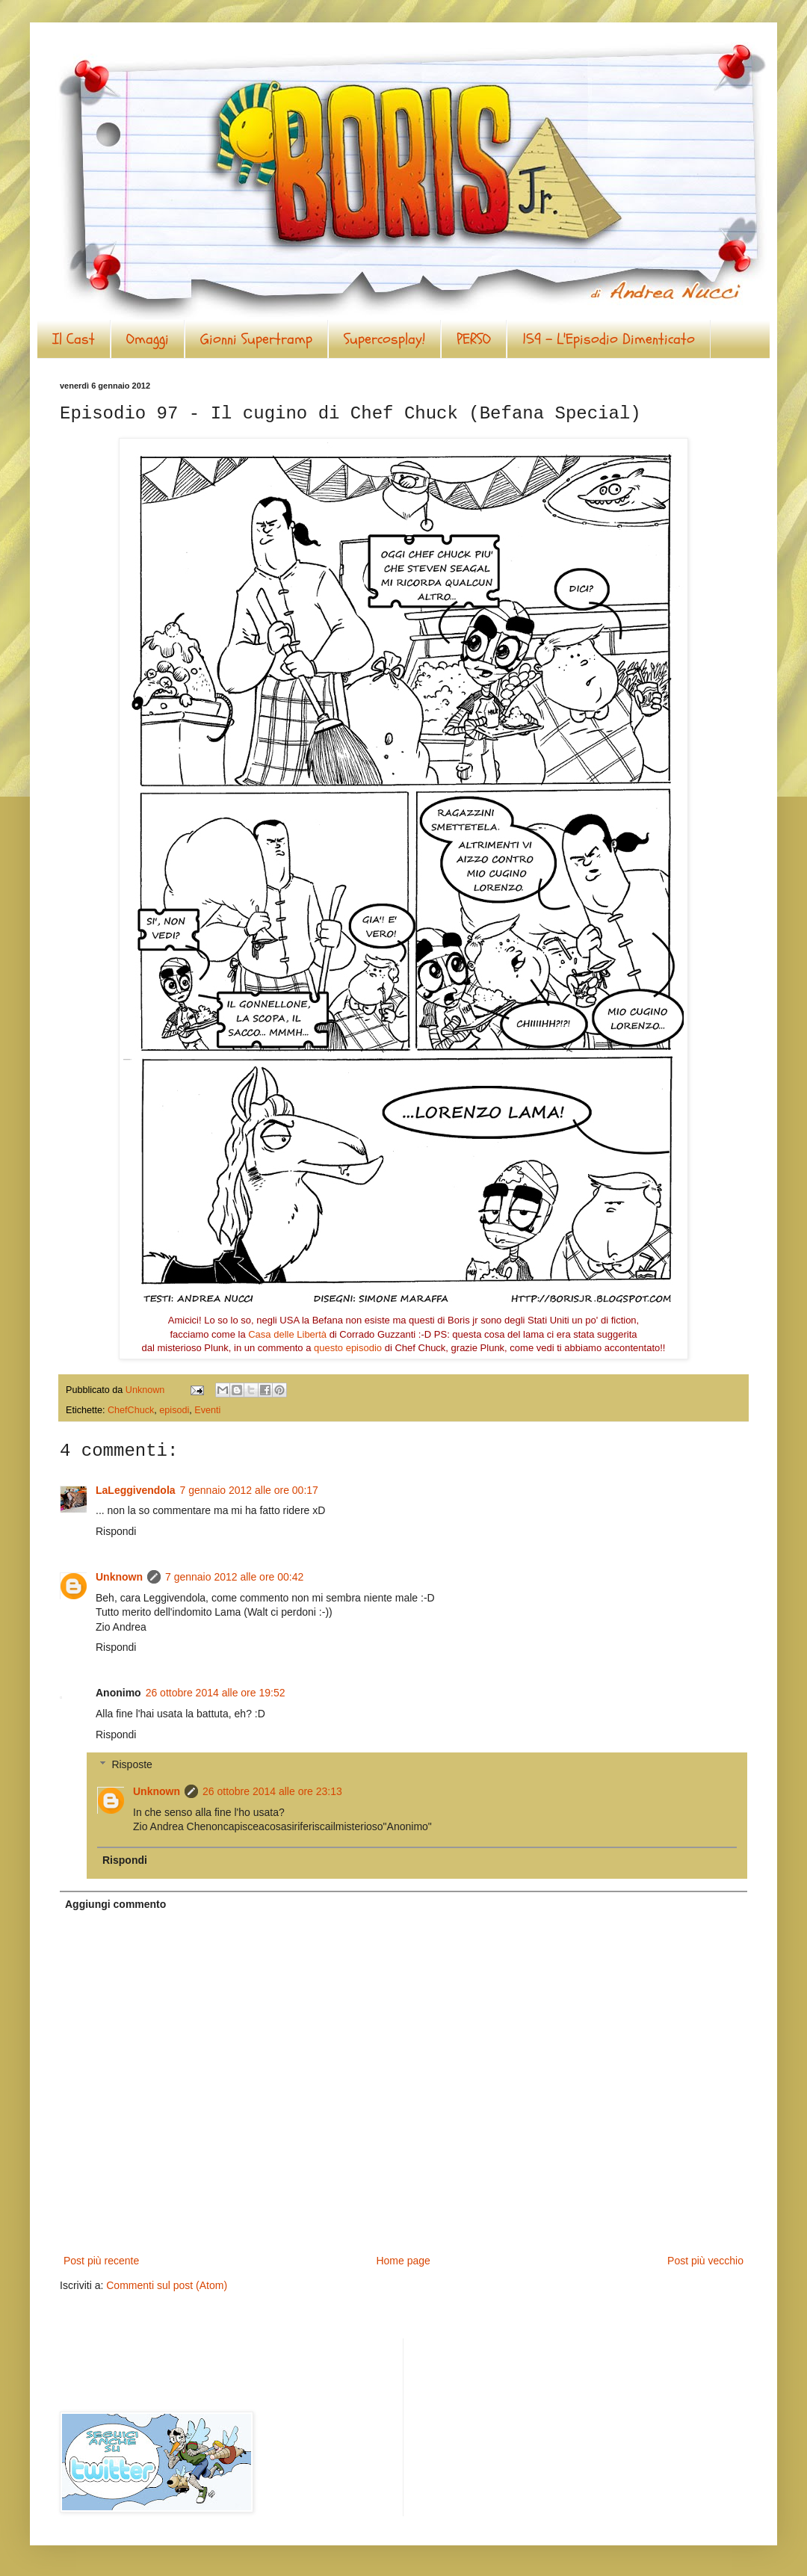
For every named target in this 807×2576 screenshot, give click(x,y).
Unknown (119, 1577)
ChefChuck (131, 1410)
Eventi (207, 1410)
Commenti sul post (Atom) (166, 2285)
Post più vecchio (705, 2261)
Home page (403, 2261)
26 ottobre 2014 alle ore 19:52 (215, 1693)
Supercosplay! (384, 339)
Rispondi (116, 1531)
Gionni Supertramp (256, 339)
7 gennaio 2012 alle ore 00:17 (249, 1490)
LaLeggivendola (136, 1490)
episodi (174, 1410)
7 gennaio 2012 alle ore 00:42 (234, 1577)
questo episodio (348, 1347)
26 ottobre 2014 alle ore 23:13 (272, 1791)
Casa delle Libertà (287, 1334)
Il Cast (73, 339)
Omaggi (147, 339)
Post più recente (101, 2261)
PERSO (474, 339)
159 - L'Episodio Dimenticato (608, 339)
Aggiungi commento (115, 1904)
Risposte (131, 1765)
